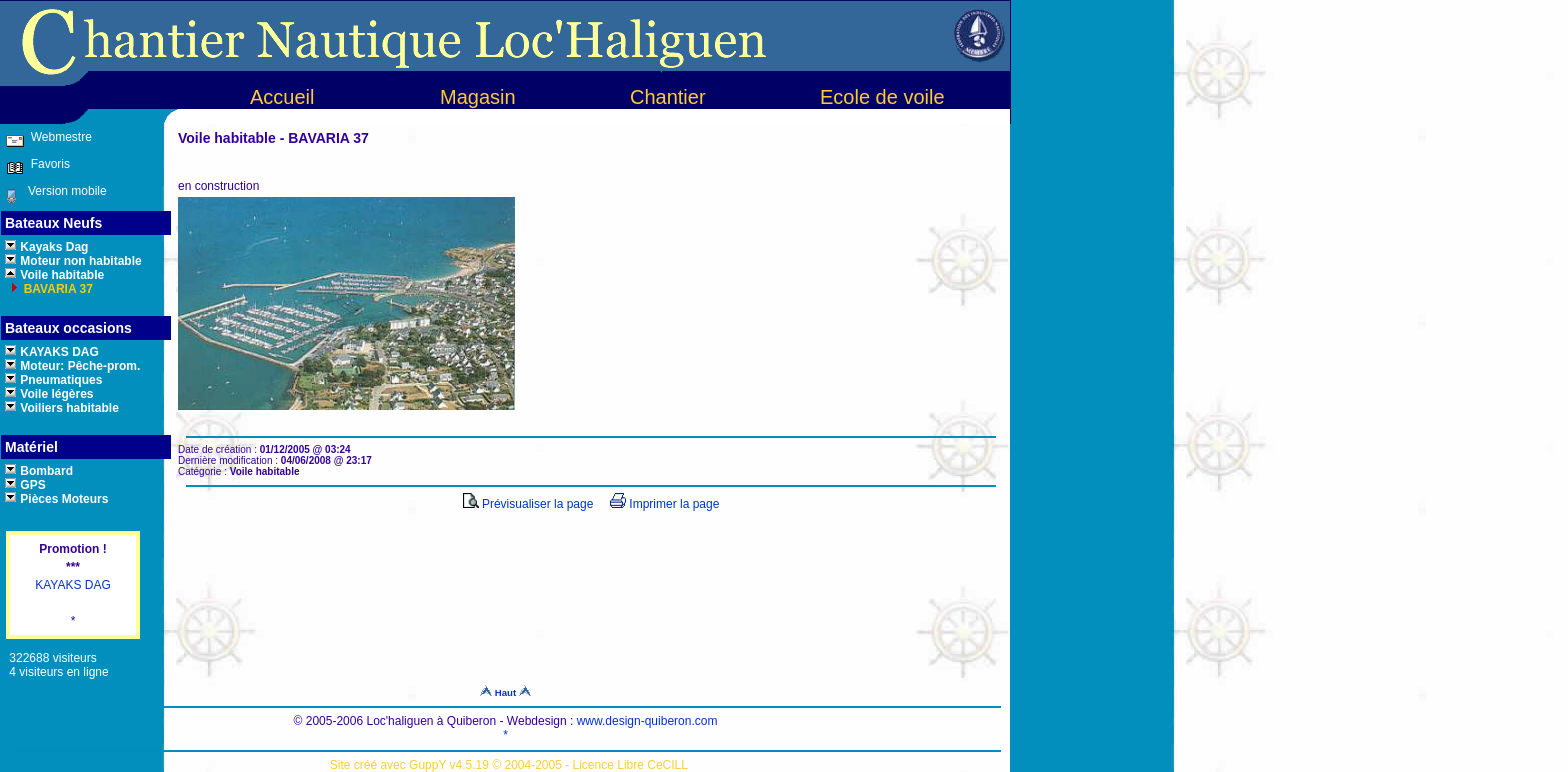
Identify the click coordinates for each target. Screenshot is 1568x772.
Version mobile (62, 191)
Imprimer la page (664, 504)
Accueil (282, 97)
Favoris (47, 164)
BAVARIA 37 (56, 289)
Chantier (668, 97)
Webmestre (59, 137)
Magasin (478, 97)
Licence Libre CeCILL (630, 765)
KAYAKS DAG (73, 585)
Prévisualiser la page (528, 504)
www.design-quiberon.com (647, 721)
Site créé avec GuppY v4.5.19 (411, 765)
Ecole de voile (882, 97)
